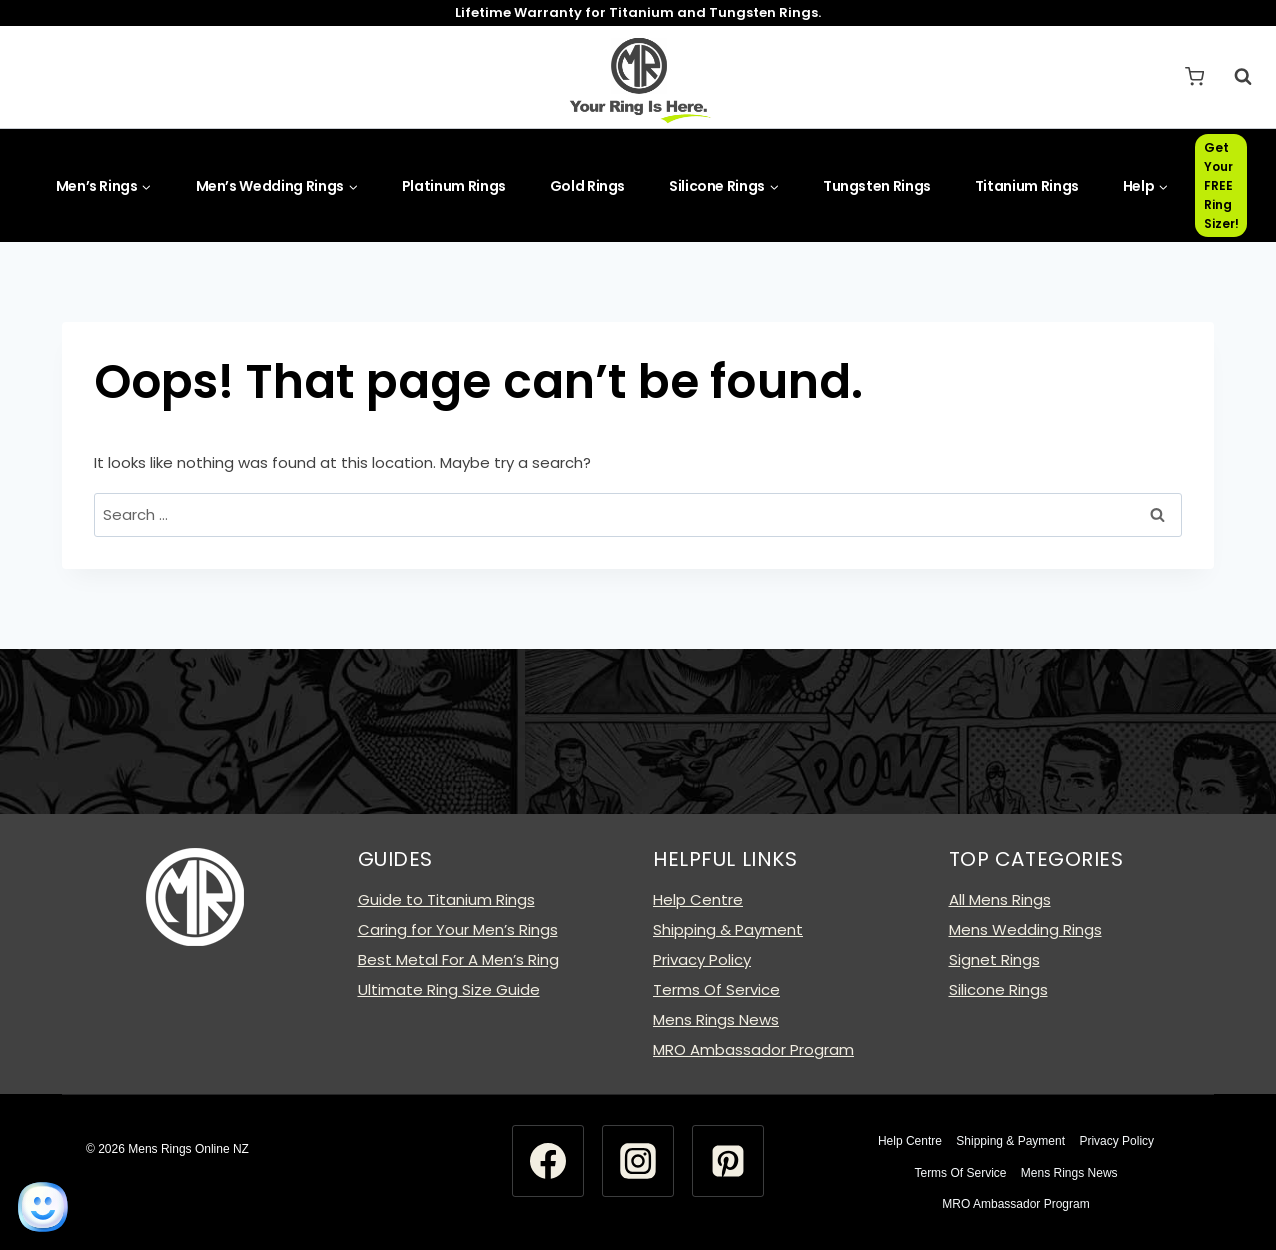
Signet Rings (994, 959)
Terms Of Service (716, 989)
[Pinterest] (728, 1161)
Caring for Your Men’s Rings (458, 929)
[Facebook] (548, 1161)
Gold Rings (588, 186)
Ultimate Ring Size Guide (449, 989)
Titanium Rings (1027, 186)
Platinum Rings (454, 186)
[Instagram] (638, 1161)
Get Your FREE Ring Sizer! (1221, 186)
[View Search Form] (1233, 77)
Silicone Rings (998, 989)
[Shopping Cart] (1194, 76)
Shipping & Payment (728, 929)
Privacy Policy (702, 959)
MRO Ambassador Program (753, 1049)
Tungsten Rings (877, 186)
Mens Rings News (716, 1019)
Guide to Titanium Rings (446, 899)
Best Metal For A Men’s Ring (458, 959)
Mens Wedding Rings (1025, 929)
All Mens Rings (1000, 899)
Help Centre (698, 899)
